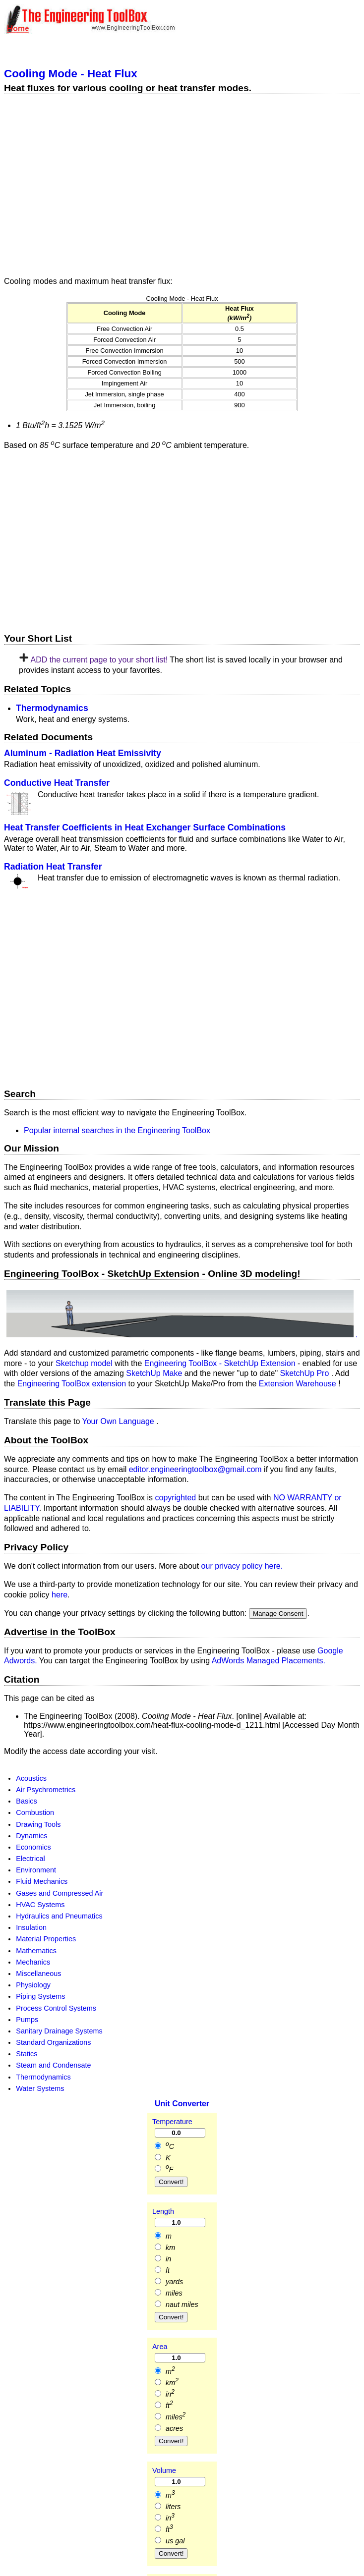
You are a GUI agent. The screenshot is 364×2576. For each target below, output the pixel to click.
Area (159, 2347)
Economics (33, 1847)
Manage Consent (278, 1613)
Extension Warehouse (298, 1383)
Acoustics (31, 1778)
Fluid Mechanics (41, 1881)
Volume (164, 2470)
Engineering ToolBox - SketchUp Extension (221, 1363)
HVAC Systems (40, 1905)
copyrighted (175, 1497)
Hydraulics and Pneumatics (59, 1916)
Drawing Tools (38, 1824)
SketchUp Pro (305, 1373)
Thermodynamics (52, 708)
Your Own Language (119, 1421)
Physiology (33, 1985)
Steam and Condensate (53, 2065)
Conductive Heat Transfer (57, 783)
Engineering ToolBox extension (72, 1383)
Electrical (30, 1859)
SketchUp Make (155, 1373)
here (59, 1594)
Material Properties (46, 1939)
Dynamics (31, 1836)
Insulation (31, 1927)
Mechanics (33, 1962)
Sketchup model (85, 1363)
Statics (26, 2054)
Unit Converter (182, 2103)
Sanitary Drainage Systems (59, 2031)
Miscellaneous (38, 1973)
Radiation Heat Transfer (53, 867)
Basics (26, 1801)
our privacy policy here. (242, 1566)
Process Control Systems (56, 2008)
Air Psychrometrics (45, 1790)
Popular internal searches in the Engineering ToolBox (117, 1130)
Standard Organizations (53, 2042)
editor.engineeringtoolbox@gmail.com (195, 1469)
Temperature (172, 2122)
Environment (36, 1870)
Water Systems (40, 2088)
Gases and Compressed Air (59, 1893)
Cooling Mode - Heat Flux (70, 73)
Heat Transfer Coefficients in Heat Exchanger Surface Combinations (145, 827)
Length (163, 2211)
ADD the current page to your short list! (99, 660)
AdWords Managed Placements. (268, 1661)
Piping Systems (40, 1996)
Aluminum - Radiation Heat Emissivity (82, 753)
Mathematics (36, 1951)
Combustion (35, 1812)
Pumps (27, 2020)
